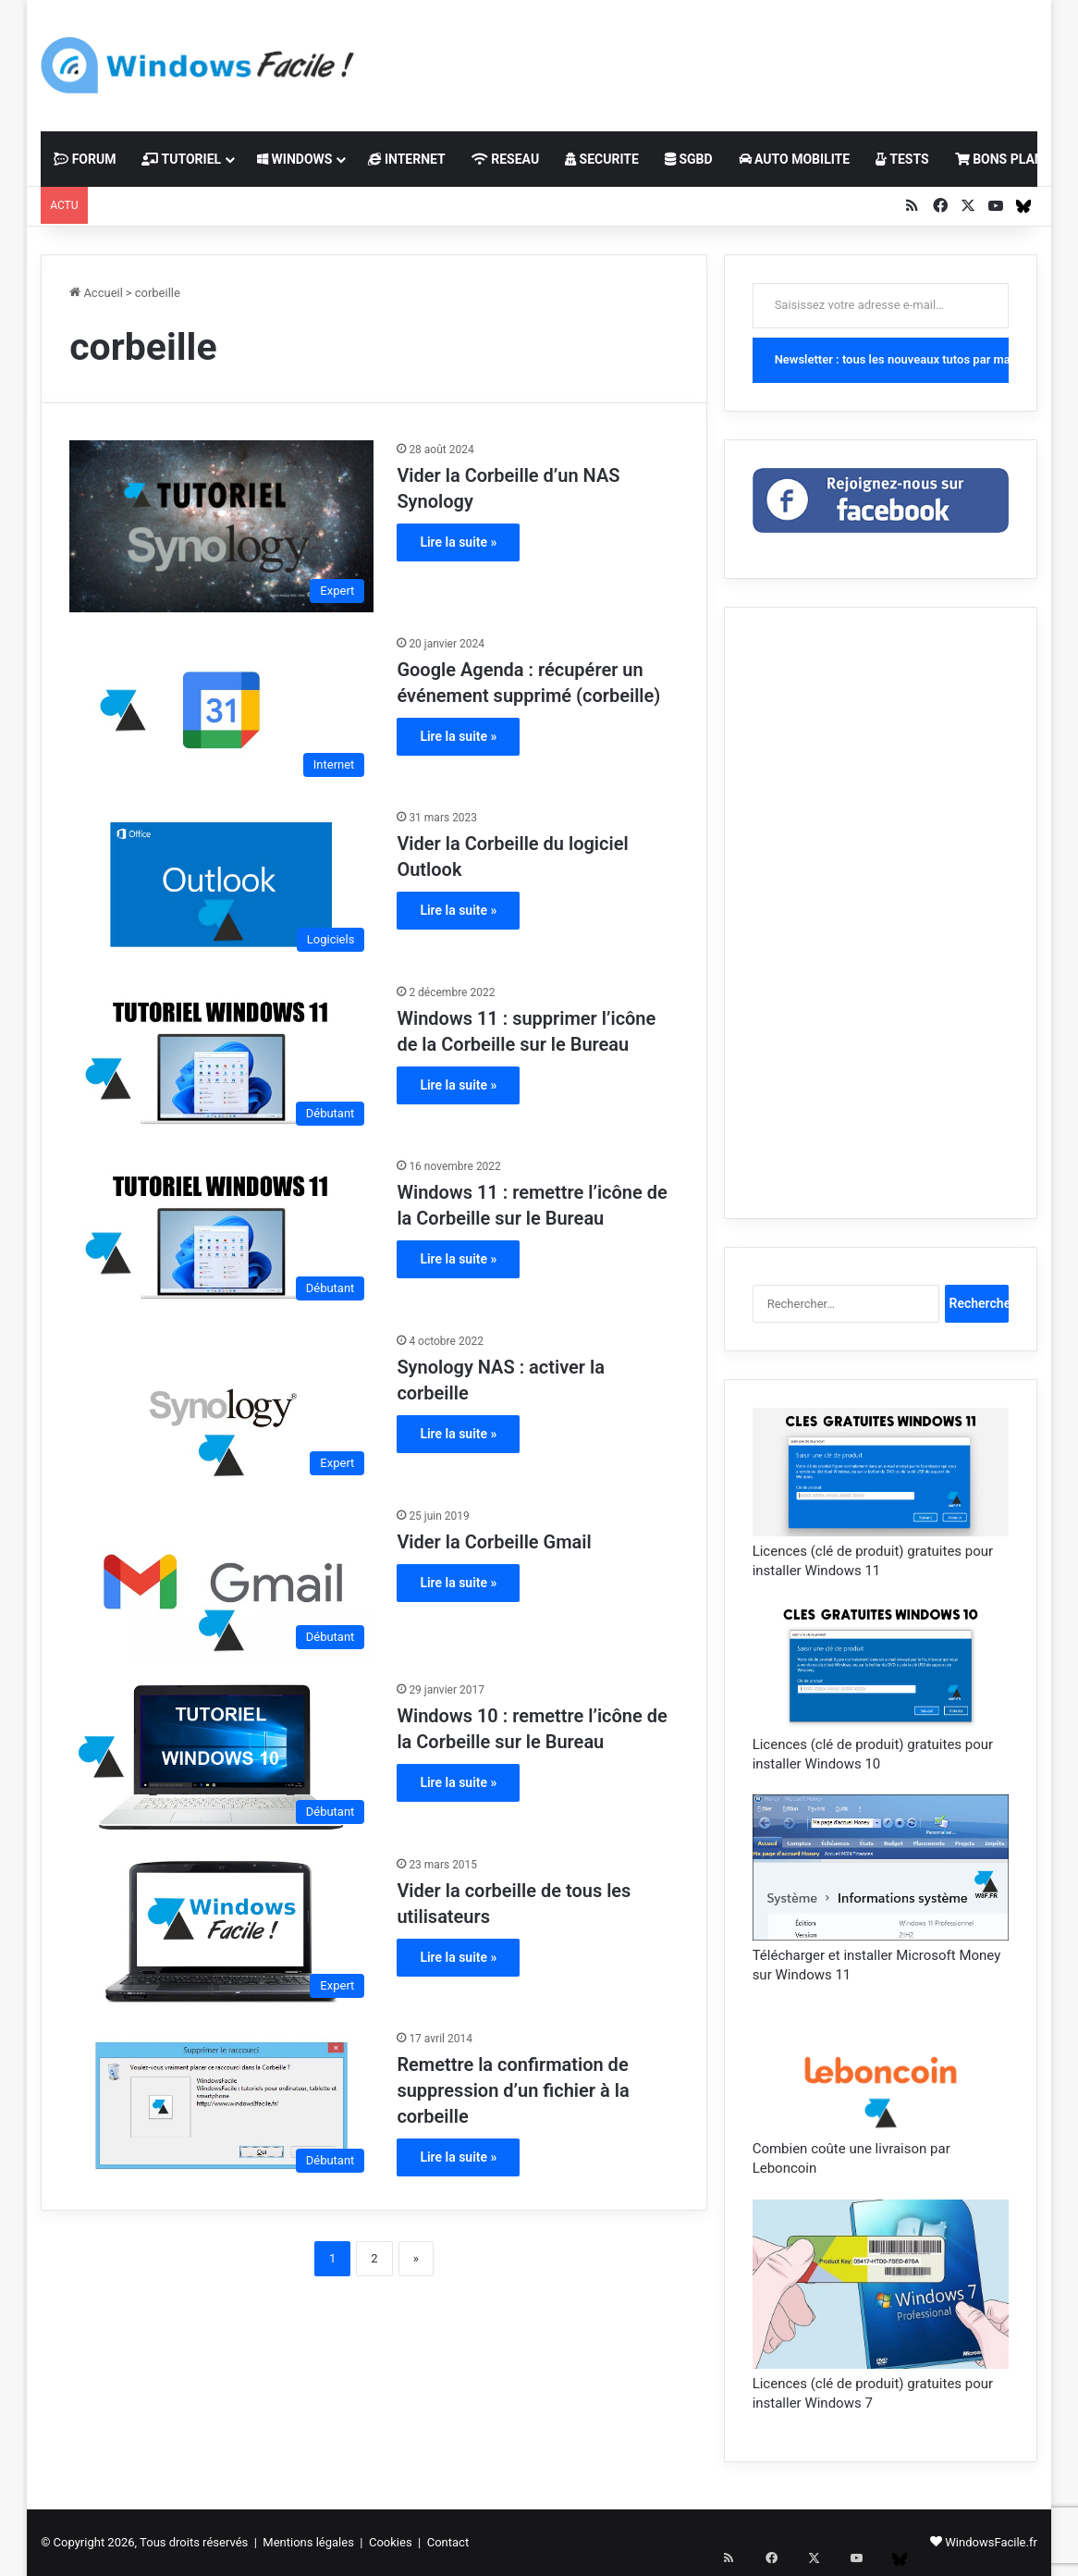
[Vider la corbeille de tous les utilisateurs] (221, 1931)
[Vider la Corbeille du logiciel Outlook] (221, 884)
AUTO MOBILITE (795, 159)
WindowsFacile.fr (991, 2542)
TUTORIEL (181, 159)
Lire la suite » (458, 542)
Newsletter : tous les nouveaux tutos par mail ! (892, 359)
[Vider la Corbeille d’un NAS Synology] (221, 526)
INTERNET (406, 159)
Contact (448, 2542)
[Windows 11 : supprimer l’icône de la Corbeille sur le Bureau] (221, 1059)
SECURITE (602, 159)
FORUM (85, 159)
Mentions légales (308, 2542)
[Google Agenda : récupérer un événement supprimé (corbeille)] (221, 711)
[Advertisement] (718, 60)
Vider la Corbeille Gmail (494, 1542)
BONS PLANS (1003, 159)
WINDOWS (294, 159)
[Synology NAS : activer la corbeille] (221, 1408)
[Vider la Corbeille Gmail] (221, 1583)
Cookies (390, 2542)
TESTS (902, 159)
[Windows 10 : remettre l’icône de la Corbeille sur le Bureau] (221, 1757)
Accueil (96, 293)
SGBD (689, 159)
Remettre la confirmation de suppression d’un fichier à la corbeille (513, 2090)
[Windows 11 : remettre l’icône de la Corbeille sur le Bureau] (221, 1233)
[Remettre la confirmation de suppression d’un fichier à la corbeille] (221, 2105)
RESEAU (505, 159)
